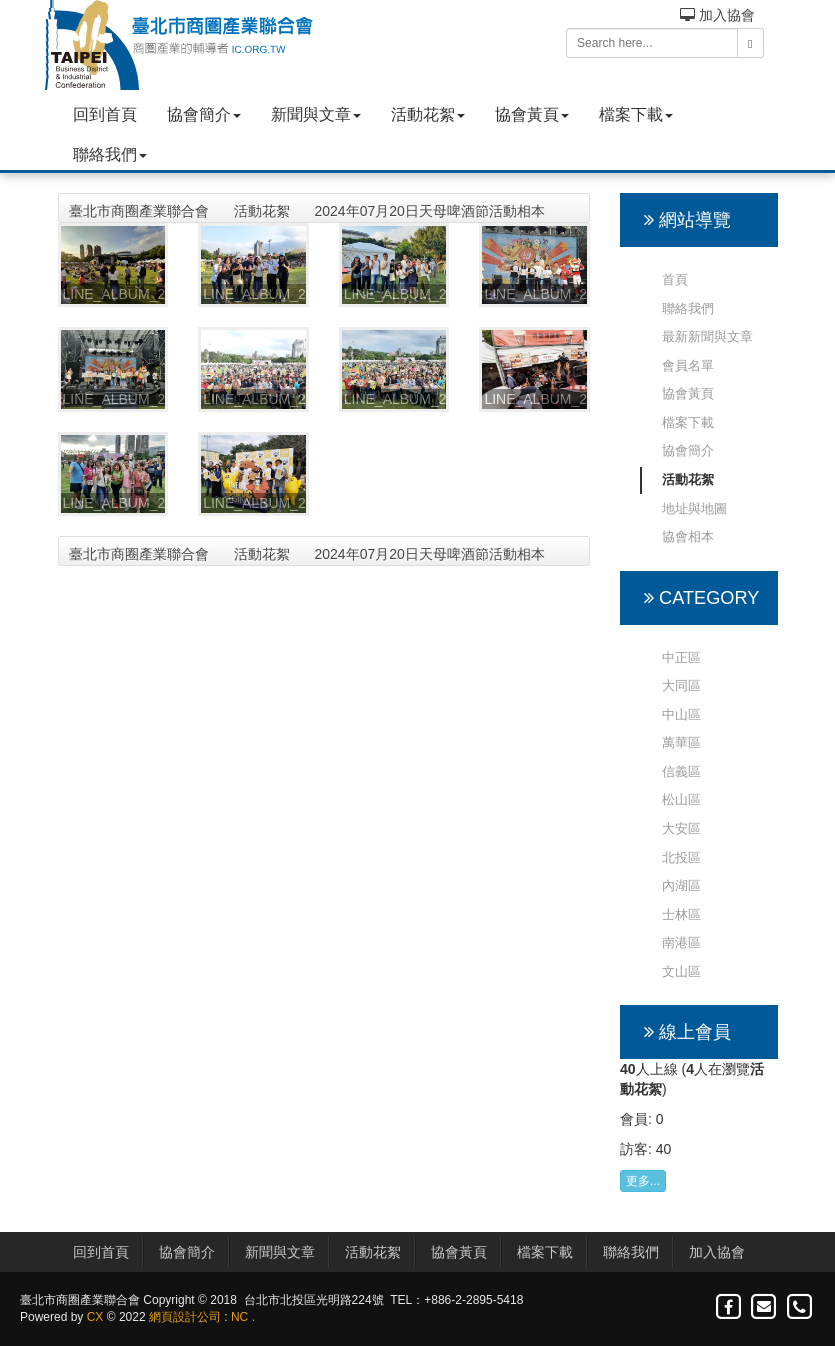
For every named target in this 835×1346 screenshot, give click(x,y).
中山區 (681, 714)
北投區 (681, 857)
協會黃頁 (532, 114)
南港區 (681, 942)
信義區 (681, 771)
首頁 (675, 279)
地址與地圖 (694, 508)
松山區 (681, 799)
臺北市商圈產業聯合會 (139, 211)
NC (239, 1317)
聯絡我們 (110, 154)
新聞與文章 (316, 114)
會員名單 (688, 365)
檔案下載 (636, 114)
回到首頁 (105, 114)
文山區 (681, 971)
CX (95, 1317)
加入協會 (717, 15)
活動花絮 (428, 114)
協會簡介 (204, 114)
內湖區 (681, 885)
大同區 (681, 685)
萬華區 (681, 742)
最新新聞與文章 (707, 336)
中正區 (681, 657)
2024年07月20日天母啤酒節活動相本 (430, 211)
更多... (643, 1181)
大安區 (681, 828)
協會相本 (688, 536)
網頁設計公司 (185, 1317)
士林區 (681, 914)
